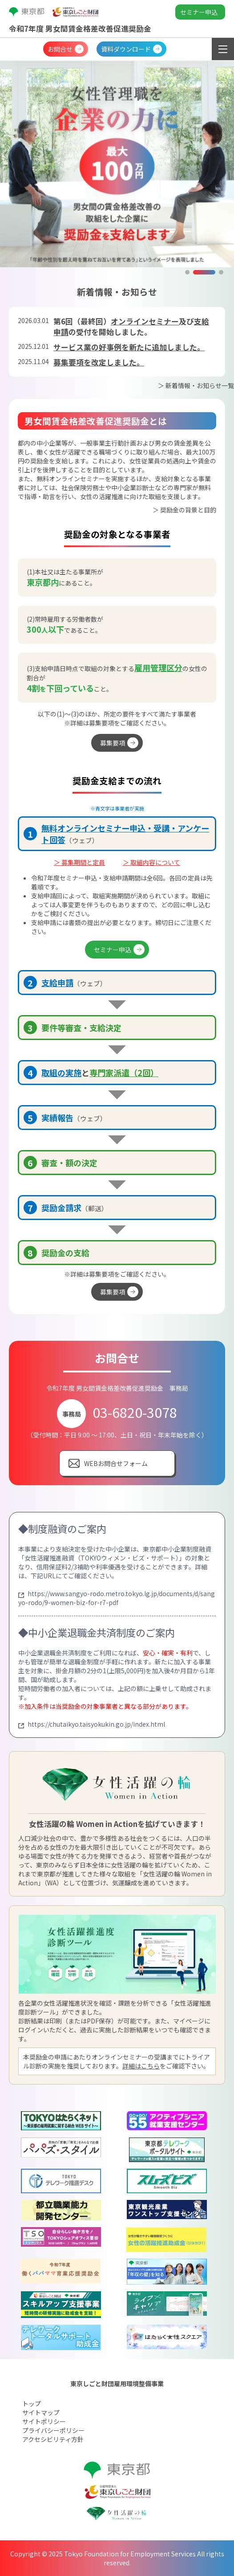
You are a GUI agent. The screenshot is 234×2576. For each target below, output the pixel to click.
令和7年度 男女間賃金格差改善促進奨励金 (80, 28)
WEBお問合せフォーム (116, 1463)
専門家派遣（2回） (123, 1072)
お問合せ (60, 49)
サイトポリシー (44, 2421)
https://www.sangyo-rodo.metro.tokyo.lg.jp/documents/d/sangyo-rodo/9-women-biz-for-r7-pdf (116, 1598)
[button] (187, 272)
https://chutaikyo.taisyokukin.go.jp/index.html (91, 1724)
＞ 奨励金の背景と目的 (184, 509)
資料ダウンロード (126, 49)
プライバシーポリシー (53, 2430)
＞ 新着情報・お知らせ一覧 (196, 385)
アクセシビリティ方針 (53, 2439)
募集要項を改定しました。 (98, 362)
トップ (31, 2403)
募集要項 (112, 742)
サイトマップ (41, 2412)
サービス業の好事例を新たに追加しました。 (129, 347)
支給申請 (57, 982)
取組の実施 (61, 1072)
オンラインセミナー (145, 321)
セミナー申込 (199, 12)
